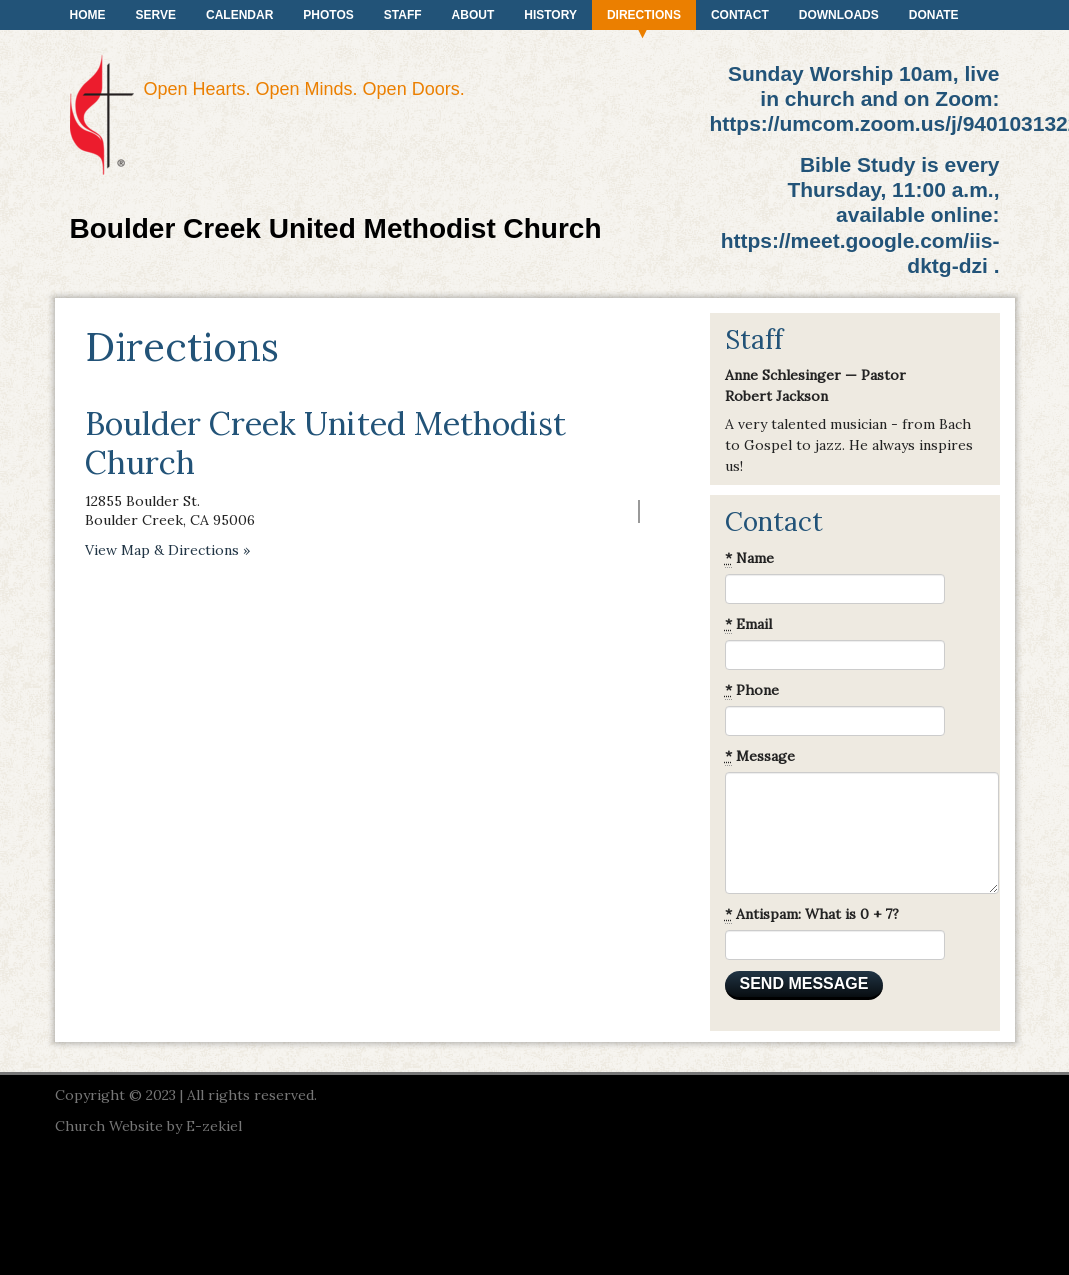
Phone (752, 690)
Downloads (839, 15)
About (473, 15)
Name (749, 558)
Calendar (239, 15)
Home (88, 15)
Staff (403, 15)
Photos (328, 15)
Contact (740, 15)
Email (748, 624)
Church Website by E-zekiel (148, 1126)
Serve (156, 15)
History (550, 15)
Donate (934, 15)
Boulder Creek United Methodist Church (336, 228)
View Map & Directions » (167, 550)
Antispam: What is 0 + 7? (812, 914)
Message (760, 756)
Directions (644, 15)
